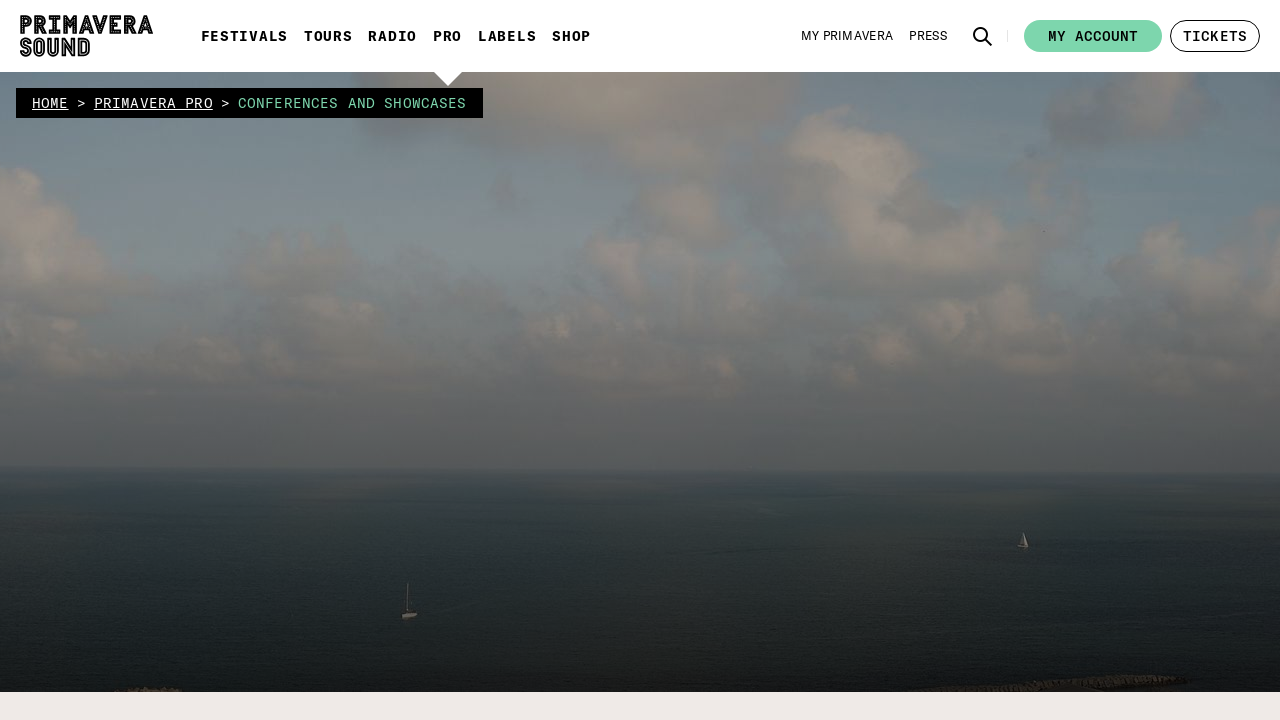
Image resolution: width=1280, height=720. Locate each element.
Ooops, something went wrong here (501, 321)
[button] (208, 247)
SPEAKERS (429, 422)
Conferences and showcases (516, 259)
